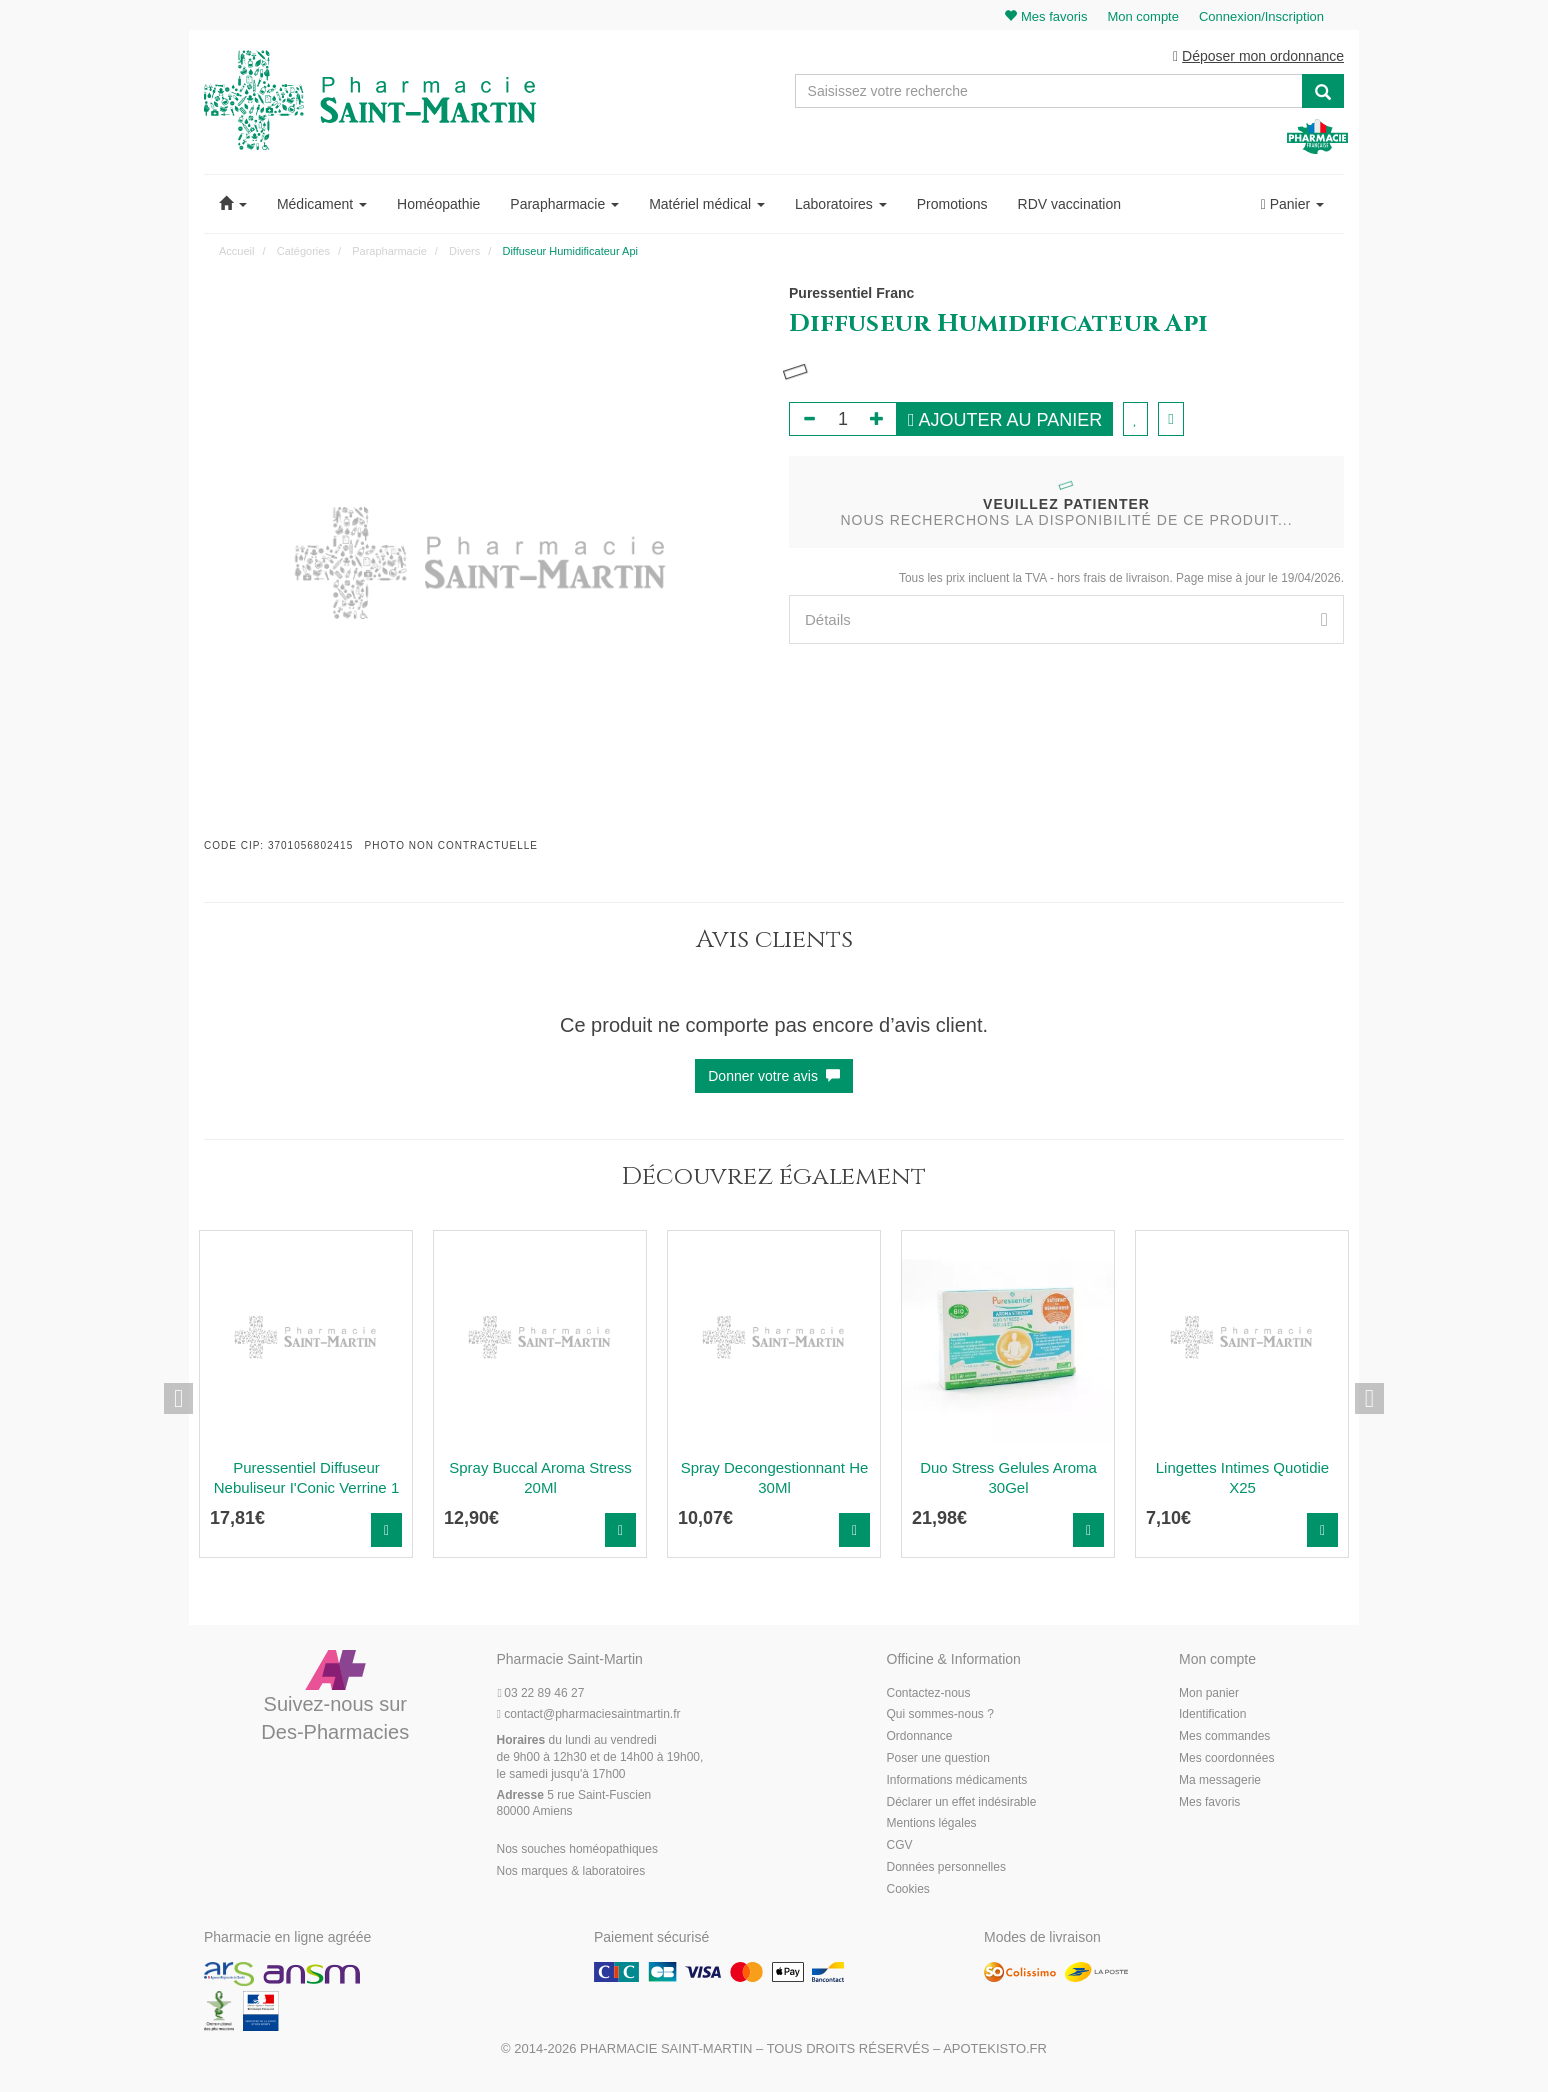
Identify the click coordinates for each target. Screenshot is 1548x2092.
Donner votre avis (774, 1076)
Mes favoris (1209, 1802)
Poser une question (938, 1758)
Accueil (236, 251)
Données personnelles (946, 1867)
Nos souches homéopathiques (577, 1849)
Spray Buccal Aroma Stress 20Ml (540, 1477)
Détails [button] (1066, 619)
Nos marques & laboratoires (571, 1871)
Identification (1212, 1714)
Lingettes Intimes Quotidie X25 (1242, 1477)
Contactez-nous (929, 1693)
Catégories (303, 251)
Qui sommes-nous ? (940, 1714)
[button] (233, 204)
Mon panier (1209, 1693)
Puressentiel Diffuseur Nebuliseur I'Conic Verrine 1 (306, 1477)
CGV (900, 1845)
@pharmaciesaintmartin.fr (589, 1714)
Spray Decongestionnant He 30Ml (775, 1477)
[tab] (1066, 619)
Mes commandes (1224, 1736)
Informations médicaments (957, 1780)
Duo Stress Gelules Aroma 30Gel (1008, 1477)
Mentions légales (932, 1823)
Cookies (908, 1889)
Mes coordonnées (1226, 1758)
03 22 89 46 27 (541, 1693)
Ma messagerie (1220, 1780)
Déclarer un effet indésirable (962, 1802)
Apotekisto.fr (995, 2048)
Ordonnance (920, 1736)
